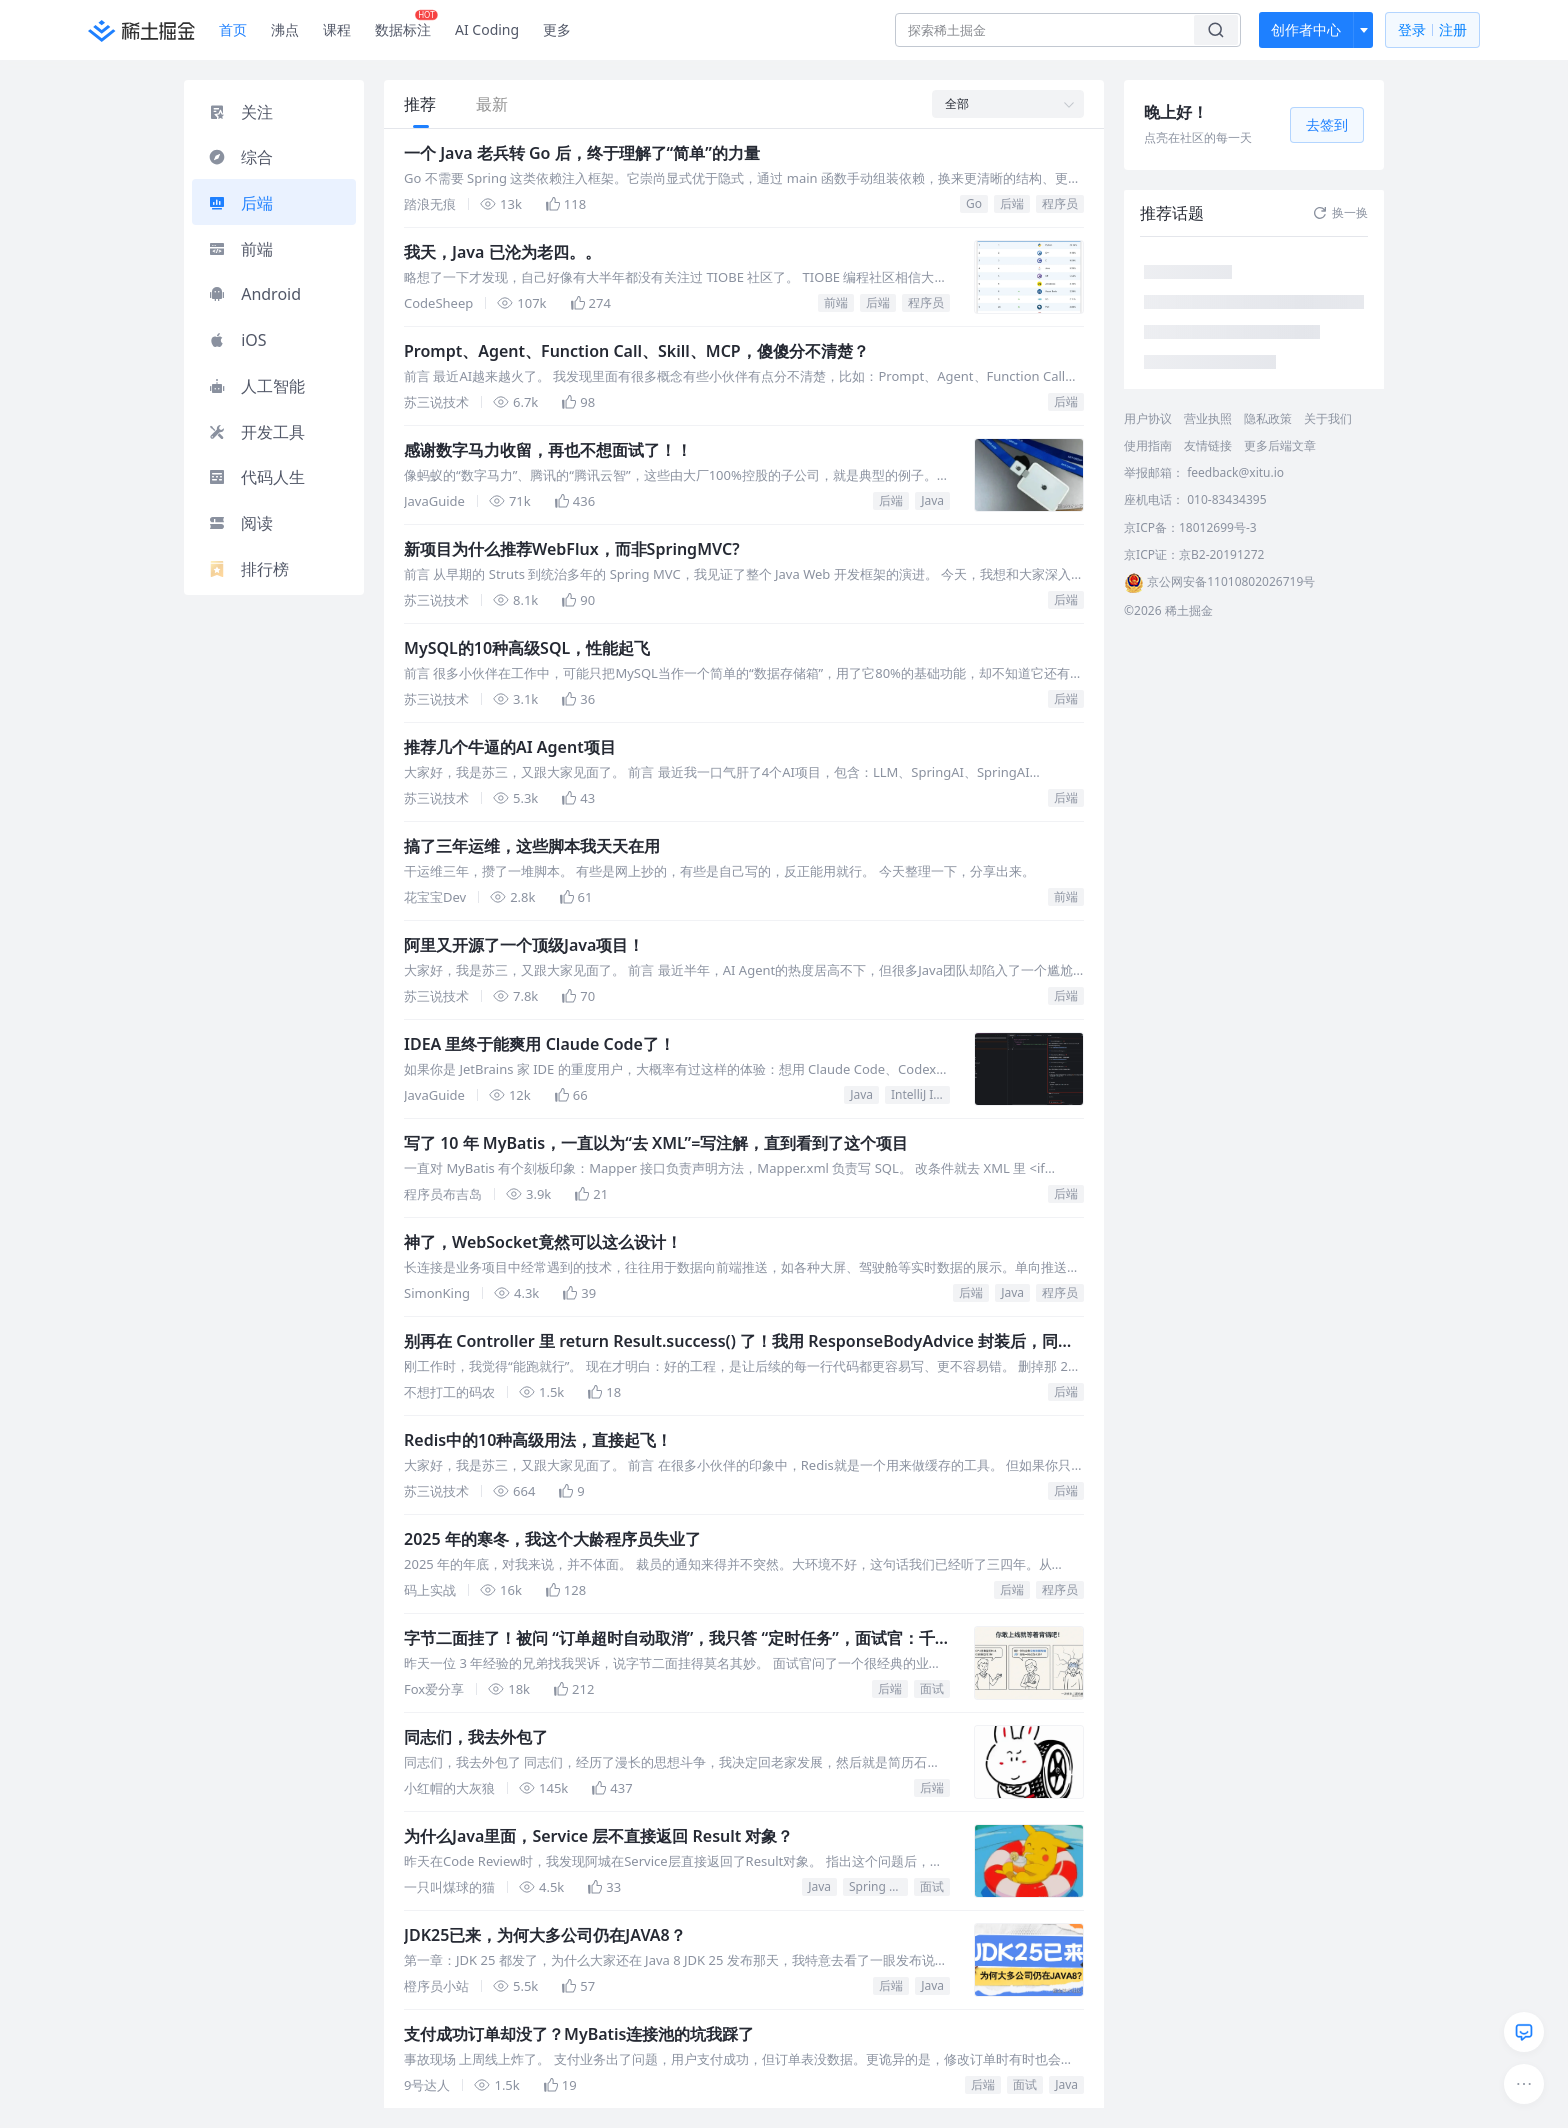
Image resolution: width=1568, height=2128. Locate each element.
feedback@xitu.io (1235, 472)
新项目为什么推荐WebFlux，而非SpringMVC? (572, 549)
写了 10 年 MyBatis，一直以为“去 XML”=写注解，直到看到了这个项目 (656, 1143)
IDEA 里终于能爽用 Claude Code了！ (539, 1044)
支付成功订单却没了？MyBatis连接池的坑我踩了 (579, 2034)
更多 (557, 29)
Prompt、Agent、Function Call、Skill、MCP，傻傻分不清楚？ (636, 351)
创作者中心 (1306, 29)
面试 (932, 1688)
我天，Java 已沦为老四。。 (502, 252)
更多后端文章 (1280, 445)
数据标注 (406, 25)
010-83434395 (1226, 499)
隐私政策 (1268, 418)
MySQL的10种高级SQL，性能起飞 (527, 648)
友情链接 (1208, 445)
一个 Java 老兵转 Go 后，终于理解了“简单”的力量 (582, 153)
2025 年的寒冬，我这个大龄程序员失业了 (552, 1539)
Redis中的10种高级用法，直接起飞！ (538, 1440)
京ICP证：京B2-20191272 (1194, 554)
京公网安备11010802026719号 (1219, 581)
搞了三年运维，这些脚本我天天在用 (532, 846)
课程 (337, 29)
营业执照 (1208, 418)
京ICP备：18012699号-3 (1190, 527)
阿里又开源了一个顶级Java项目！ (524, 945)
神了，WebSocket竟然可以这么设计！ (543, 1242)
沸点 (285, 29)
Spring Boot (878, 1886)
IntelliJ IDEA (920, 1094)
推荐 (420, 104)
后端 (1012, 203)
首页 (233, 29)
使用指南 (1148, 445)
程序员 (1060, 203)
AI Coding (487, 29)
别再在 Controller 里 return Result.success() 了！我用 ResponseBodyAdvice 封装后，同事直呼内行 (739, 1341)
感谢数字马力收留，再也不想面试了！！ (548, 450)
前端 (836, 302)
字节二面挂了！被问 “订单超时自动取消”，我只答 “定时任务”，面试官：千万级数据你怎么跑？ (669, 1638)
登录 (1432, 30)
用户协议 (1148, 418)
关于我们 (1328, 418)
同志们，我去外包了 (476, 1737)
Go (974, 203)
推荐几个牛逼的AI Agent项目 (510, 747)
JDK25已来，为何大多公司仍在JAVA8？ (545, 1935)
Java (932, 500)
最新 (492, 104)
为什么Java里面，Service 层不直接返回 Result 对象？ (598, 1836)
